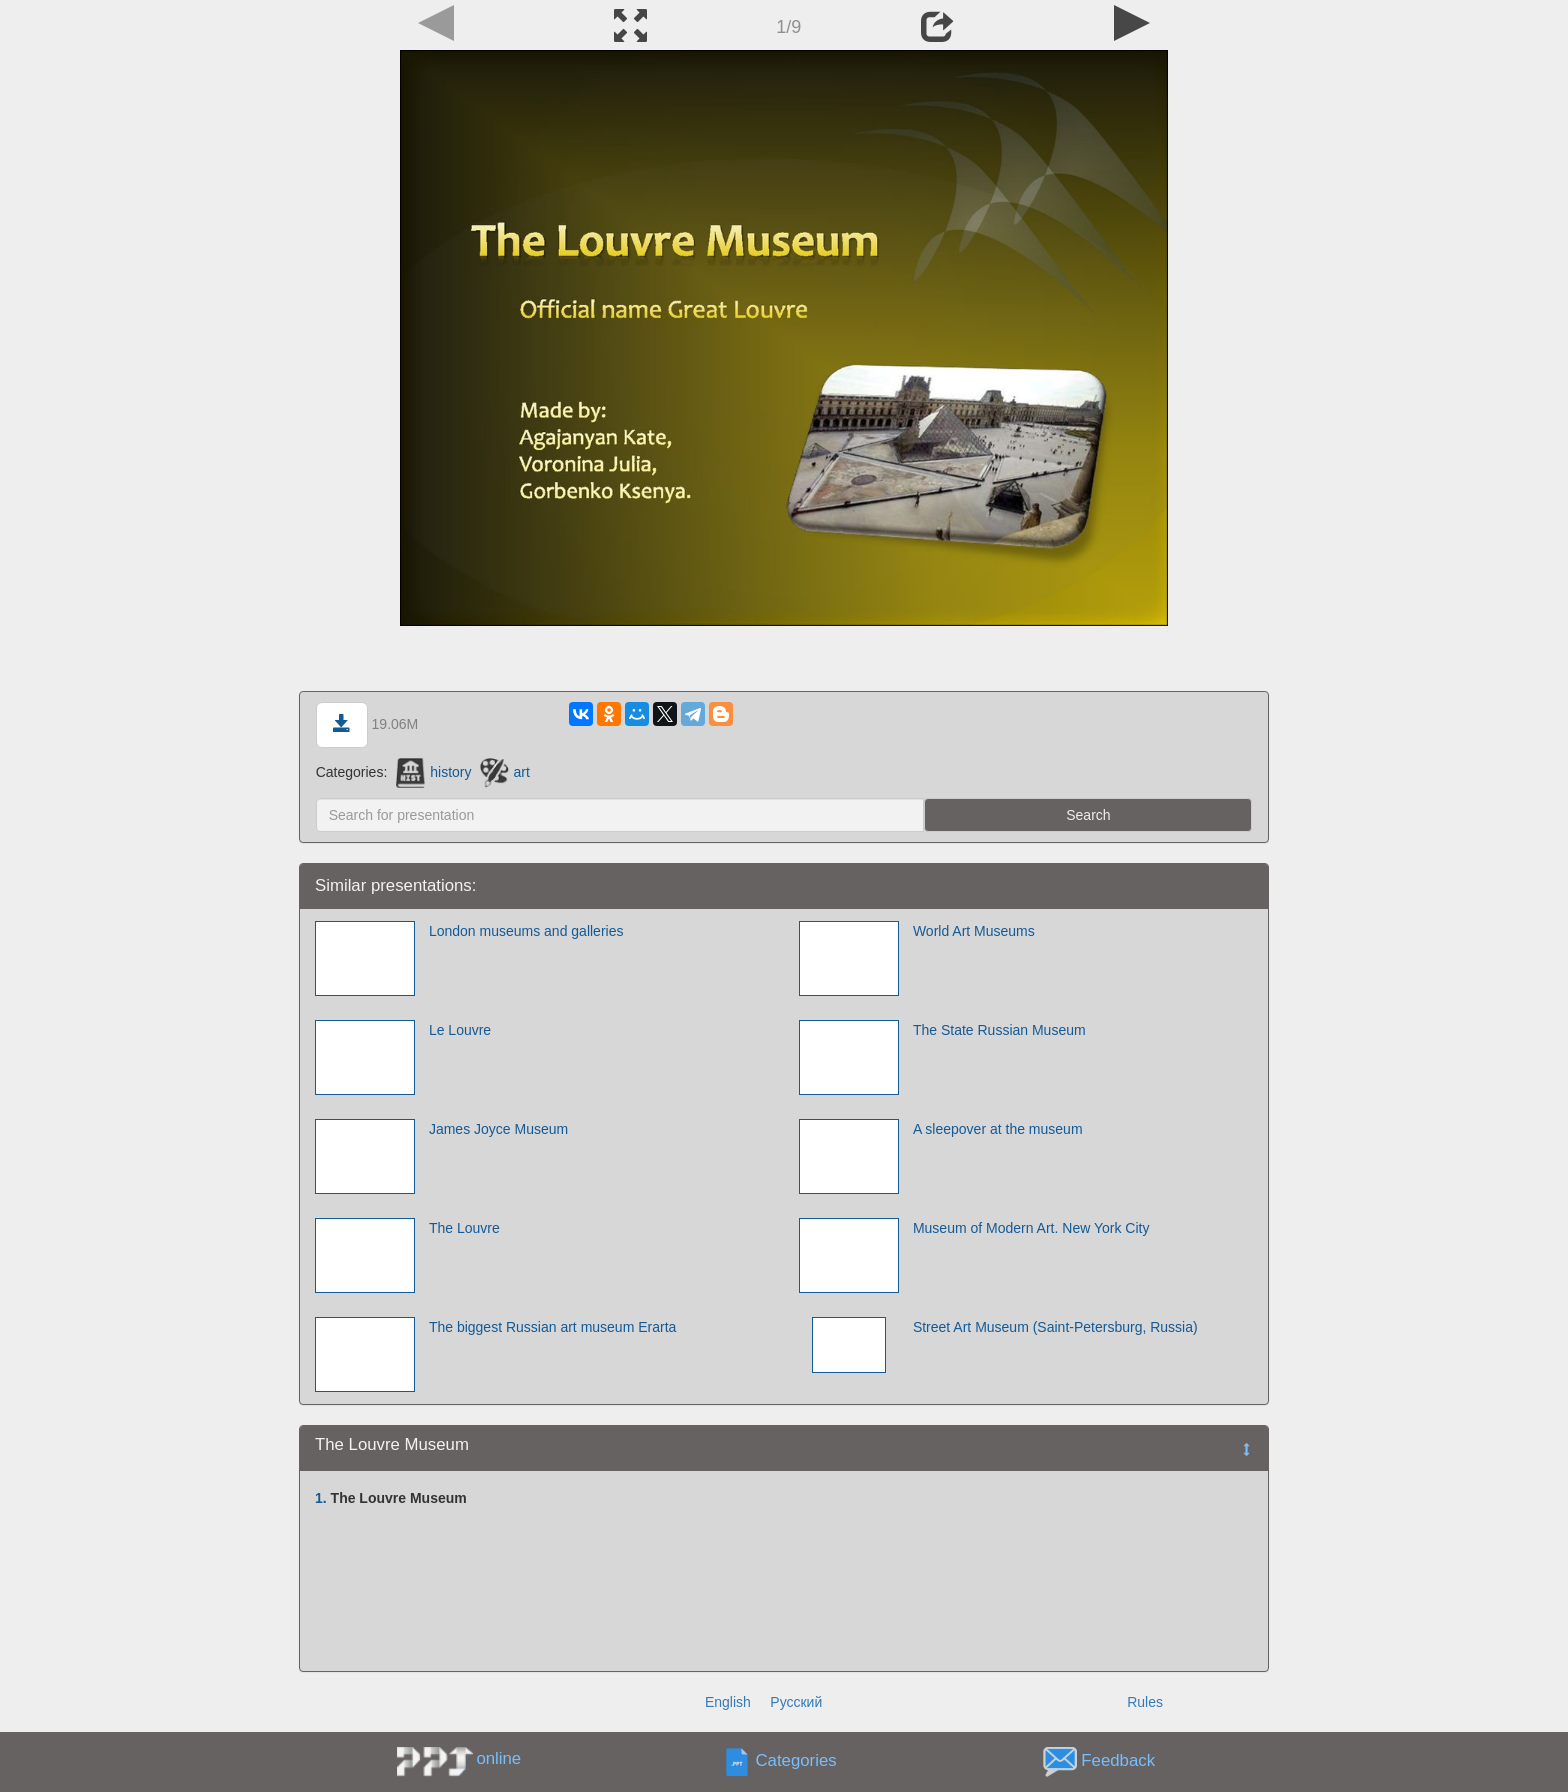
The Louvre (464, 1228)
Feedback (1118, 1761)
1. (321, 1498)
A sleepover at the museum (998, 1129)
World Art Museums (974, 931)
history (433, 772)
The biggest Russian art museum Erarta (552, 1327)
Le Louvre (460, 1030)
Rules (1145, 1702)
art (505, 772)
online (498, 1758)
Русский (796, 1702)
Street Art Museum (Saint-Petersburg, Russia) (1055, 1327)
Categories (796, 1761)
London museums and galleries (526, 931)
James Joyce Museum (498, 1129)
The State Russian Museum (999, 1030)
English (728, 1702)
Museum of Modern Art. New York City (1031, 1228)
